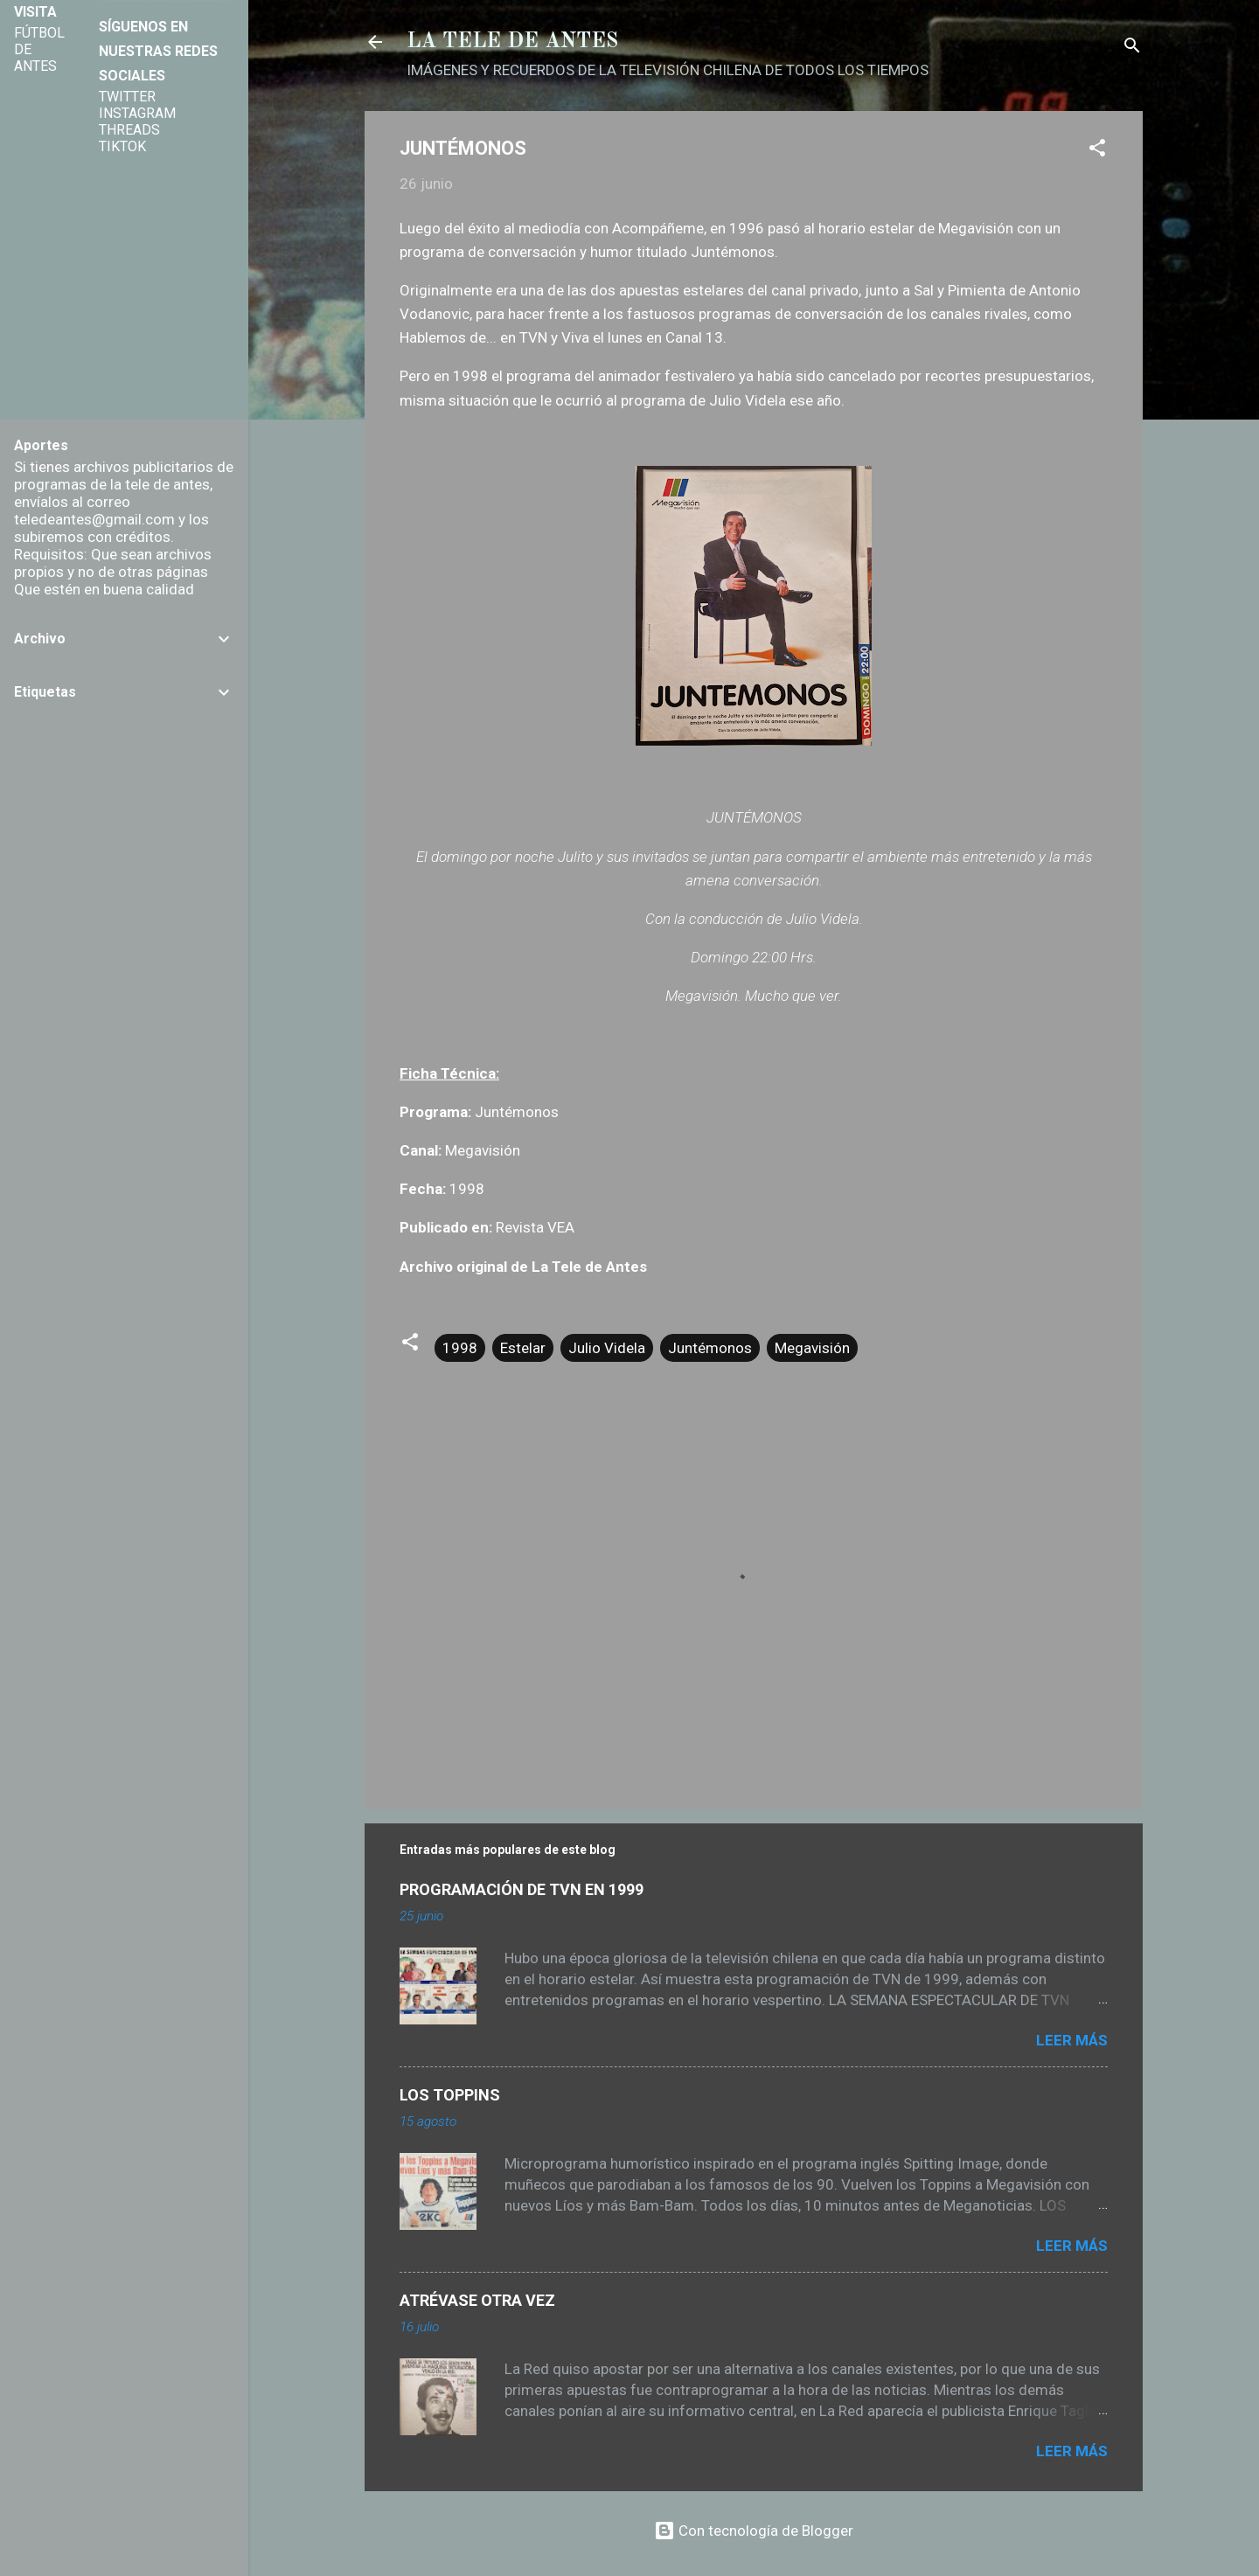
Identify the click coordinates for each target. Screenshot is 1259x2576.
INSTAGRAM (137, 113)
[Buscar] (1132, 47)
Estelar (523, 1348)
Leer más (1072, 2040)
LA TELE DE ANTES (512, 41)
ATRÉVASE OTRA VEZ (477, 2300)
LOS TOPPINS (450, 2095)
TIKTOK (122, 146)
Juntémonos (710, 1348)
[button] (1097, 150)
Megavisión (812, 1348)
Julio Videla (606, 1348)
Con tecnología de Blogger (753, 2530)
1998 (459, 1348)
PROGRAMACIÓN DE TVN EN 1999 (521, 1889)
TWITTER (127, 96)
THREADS (129, 130)
